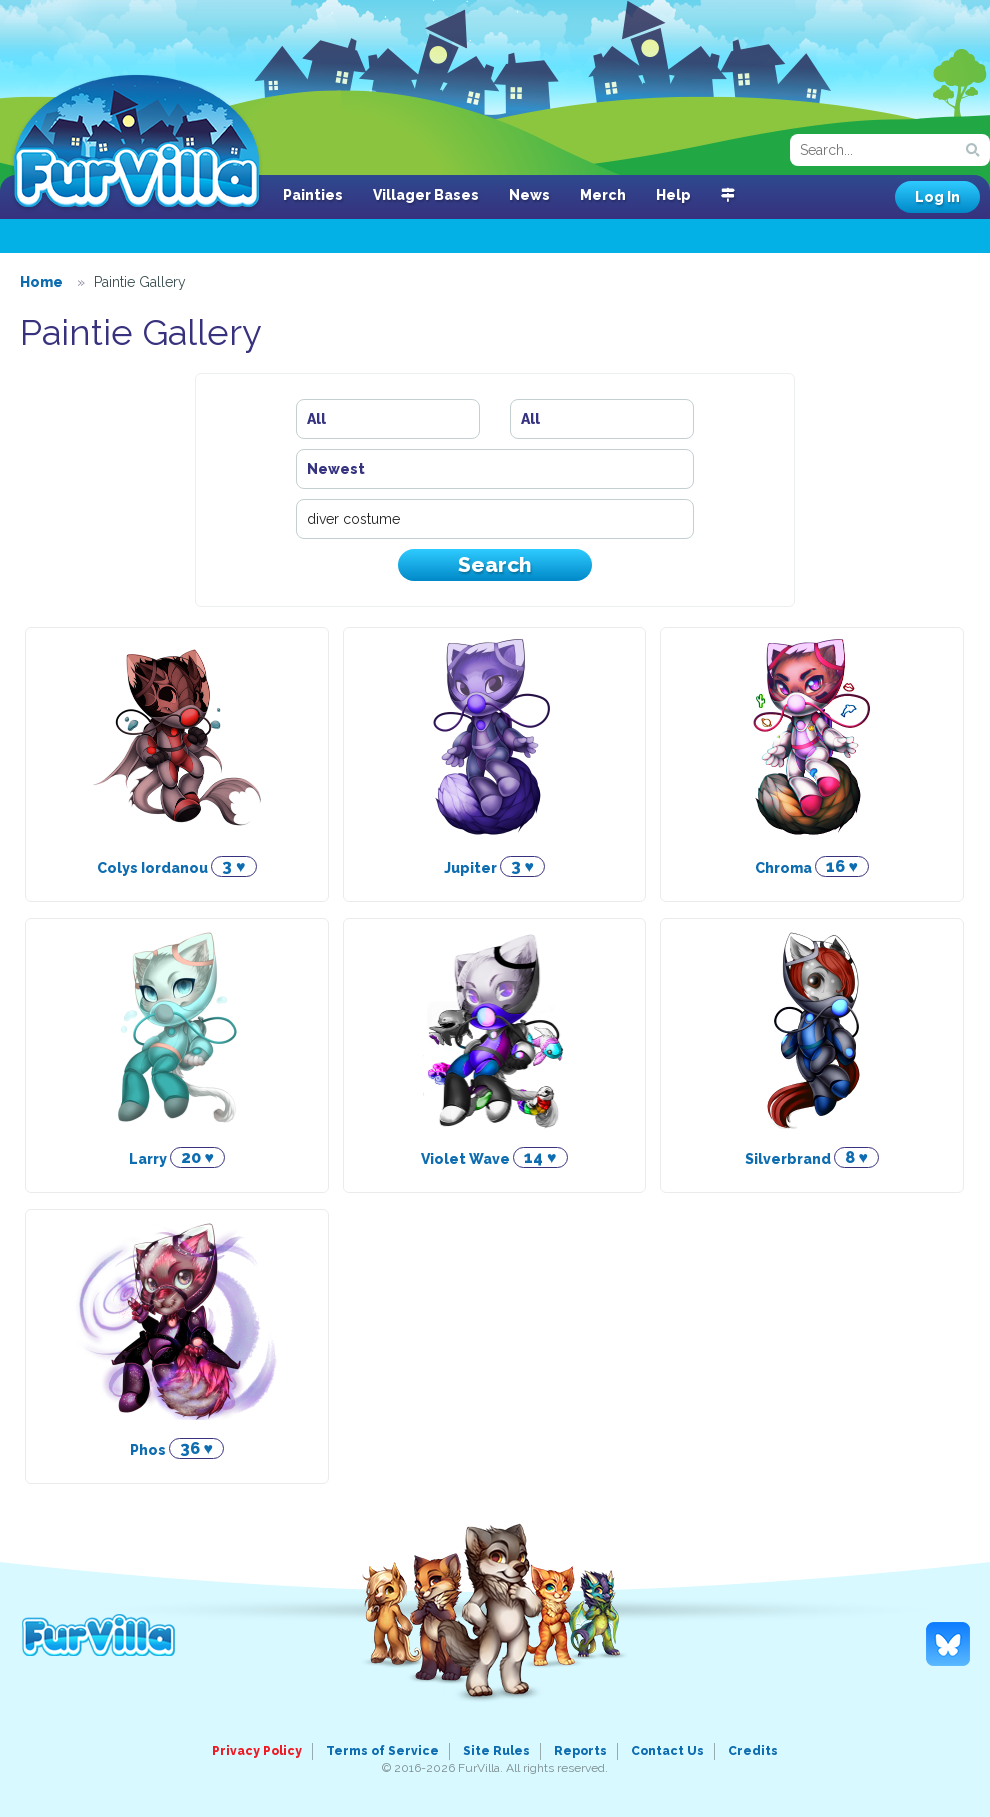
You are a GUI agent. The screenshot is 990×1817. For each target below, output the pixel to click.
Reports (580, 1751)
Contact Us (667, 1751)
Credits (753, 1751)
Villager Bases (426, 195)
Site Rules (496, 1751)
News (529, 195)
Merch (603, 195)
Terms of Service (382, 1751)
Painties (313, 195)
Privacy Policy (257, 1751)
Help (673, 195)
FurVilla (136, 143)
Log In (937, 197)
